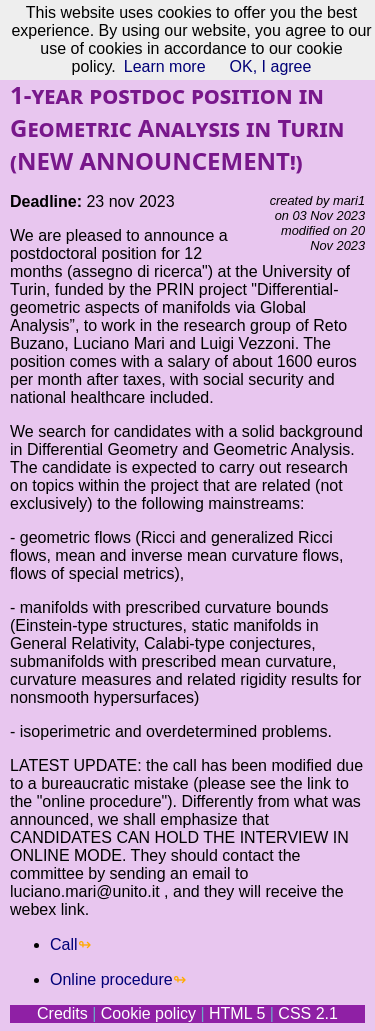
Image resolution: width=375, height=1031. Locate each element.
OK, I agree (271, 66)
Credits (62, 1013)
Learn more (165, 66)
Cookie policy (148, 1013)
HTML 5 (237, 1013)
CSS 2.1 (308, 1013)
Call (64, 944)
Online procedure (111, 979)
